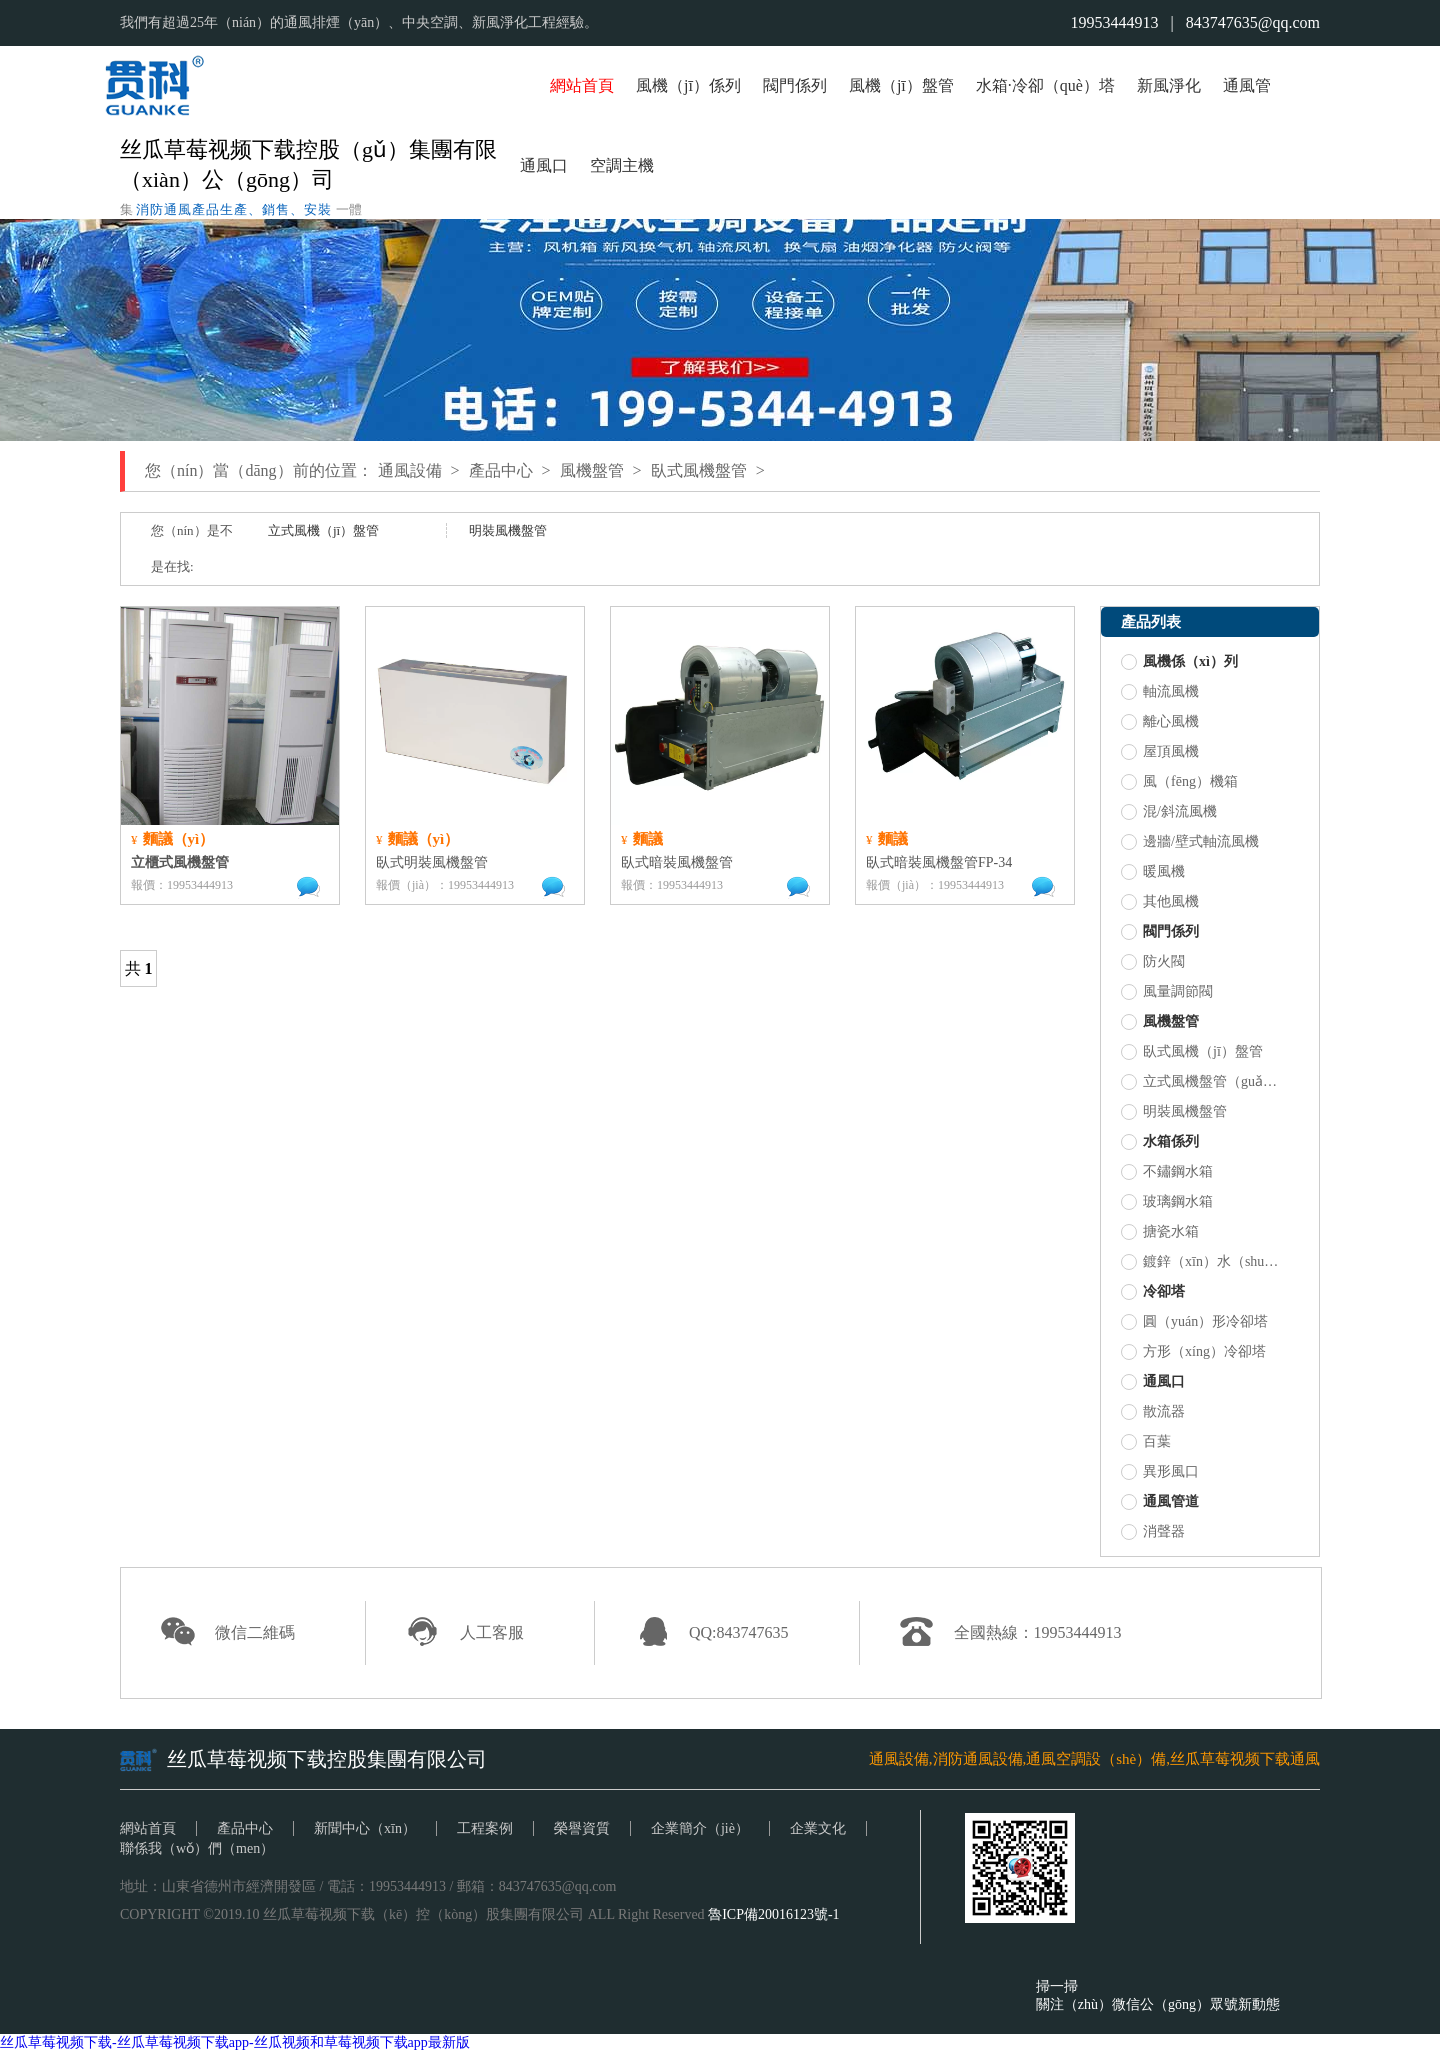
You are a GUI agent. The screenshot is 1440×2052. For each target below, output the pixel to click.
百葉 (1146, 1442)
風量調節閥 (1167, 992)
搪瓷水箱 (1160, 1232)
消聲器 (1153, 1532)
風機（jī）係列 (688, 85)
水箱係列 (1160, 1142)
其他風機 (1160, 902)
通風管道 (1160, 1502)
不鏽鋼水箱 (1167, 1172)
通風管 (1247, 85)
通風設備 (410, 470)
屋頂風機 (1160, 752)
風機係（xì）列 (1179, 662)
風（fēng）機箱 (1179, 782)
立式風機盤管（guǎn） (1201, 1082)
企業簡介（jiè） (700, 1828)
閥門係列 (795, 85)
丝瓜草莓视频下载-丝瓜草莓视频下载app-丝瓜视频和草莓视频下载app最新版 (235, 2042)
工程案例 (485, 1828)
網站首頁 (582, 85)
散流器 (1153, 1412)
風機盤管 (592, 470)
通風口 (544, 165)
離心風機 (1160, 722)
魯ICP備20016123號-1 (773, 1914)
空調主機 (622, 165)
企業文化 (818, 1828)
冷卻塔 (1153, 1292)
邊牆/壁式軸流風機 (1190, 842)
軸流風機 (1160, 692)
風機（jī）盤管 (901, 85)
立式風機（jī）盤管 (323, 530)
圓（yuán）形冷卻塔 (1194, 1322)
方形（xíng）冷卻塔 (1193, 1352)
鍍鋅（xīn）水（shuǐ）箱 (1201, 1262)
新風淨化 (1169, 85)
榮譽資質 (582, 1828)
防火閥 (1153, 962)
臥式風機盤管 (699, 470)
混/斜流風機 (1169, 812)
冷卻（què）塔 (1063, 85)
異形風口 (1160, 1472)
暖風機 (1153, 872)
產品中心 (501, 470)
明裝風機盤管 (508, 530)
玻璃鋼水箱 (1167, 1202)
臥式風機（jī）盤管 (1192, 1052)
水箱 (992, 85)
